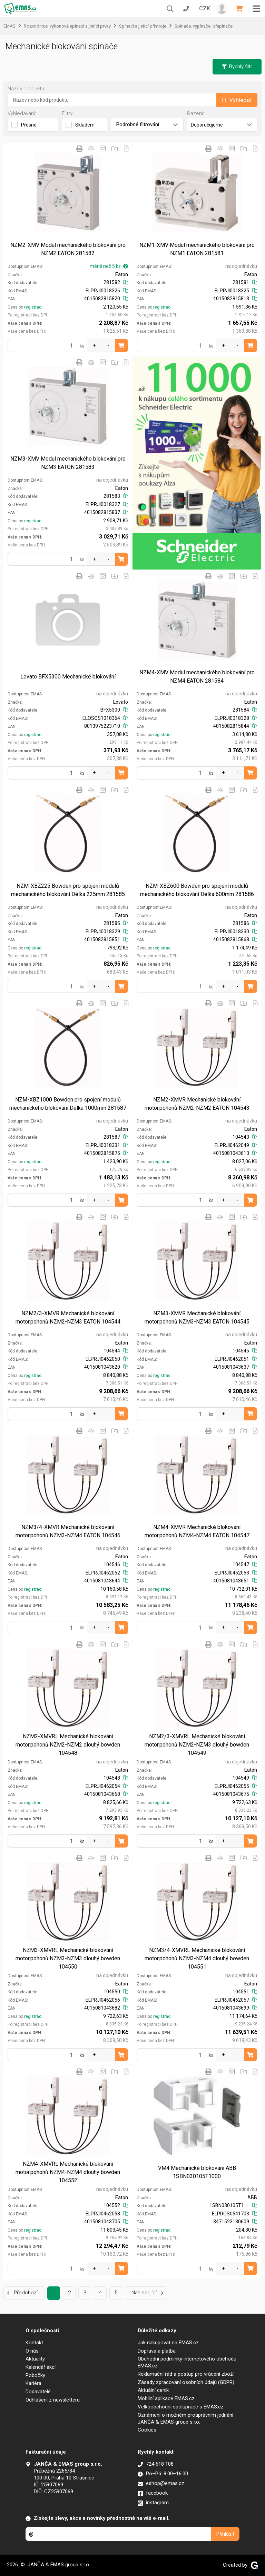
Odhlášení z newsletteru (53, 2400)
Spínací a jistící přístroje (142, 26)
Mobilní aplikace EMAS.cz (166, 2398)
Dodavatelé (38, 2391)
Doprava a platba (157, 2351)
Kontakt (34, 2342)
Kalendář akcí (41, 2367)
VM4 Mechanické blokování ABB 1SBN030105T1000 (197, 2172)
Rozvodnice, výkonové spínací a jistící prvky (67, 26)
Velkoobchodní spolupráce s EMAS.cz (181, 2407)
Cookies (147, 2430)
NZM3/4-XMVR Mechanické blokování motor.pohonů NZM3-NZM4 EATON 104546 (68, 1531)
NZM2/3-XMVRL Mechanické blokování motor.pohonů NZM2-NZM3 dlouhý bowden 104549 (197, 1744)
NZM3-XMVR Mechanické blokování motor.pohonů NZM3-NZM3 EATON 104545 (197, 1317)
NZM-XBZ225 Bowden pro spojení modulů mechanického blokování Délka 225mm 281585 (68, 890)
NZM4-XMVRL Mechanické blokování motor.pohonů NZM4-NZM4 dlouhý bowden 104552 (68, 2172)
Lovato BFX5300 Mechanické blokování (68, 676)
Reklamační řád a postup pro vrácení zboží (186, 2374)
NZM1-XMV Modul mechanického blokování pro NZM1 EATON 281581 (197, 249)
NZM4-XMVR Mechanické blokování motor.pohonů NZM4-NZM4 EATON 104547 (197, 1531)
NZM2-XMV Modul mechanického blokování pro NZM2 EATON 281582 (68, 249)
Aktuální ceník (153, 2390)
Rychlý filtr (237, 66)
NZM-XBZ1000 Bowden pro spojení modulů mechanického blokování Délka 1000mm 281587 (67, 1103)
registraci (33, 307)
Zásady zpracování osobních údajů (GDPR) (186, 2382)
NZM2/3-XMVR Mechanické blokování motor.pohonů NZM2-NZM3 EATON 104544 (68, 1317)
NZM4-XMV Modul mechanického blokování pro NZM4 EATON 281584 (197, 676)
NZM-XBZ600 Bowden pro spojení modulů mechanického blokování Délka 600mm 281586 (197, 890)
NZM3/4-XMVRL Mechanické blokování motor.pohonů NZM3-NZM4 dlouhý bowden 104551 (197, 1958)
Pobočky (35, 2375)
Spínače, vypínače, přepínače (204, 26)
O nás (32, 2351)
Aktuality (35, 2359)
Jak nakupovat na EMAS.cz (168, 2342)
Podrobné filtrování (147, 124)
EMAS (9, 26)
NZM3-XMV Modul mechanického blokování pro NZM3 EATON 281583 (68, 462)
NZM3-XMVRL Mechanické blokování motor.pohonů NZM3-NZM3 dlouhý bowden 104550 (68, 1958)
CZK (204, 8)
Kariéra (33, 2383)
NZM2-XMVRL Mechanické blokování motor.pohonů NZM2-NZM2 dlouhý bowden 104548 (68, 1744)
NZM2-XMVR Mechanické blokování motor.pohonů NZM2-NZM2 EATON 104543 (197, 1103)
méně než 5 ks (109, 266)
